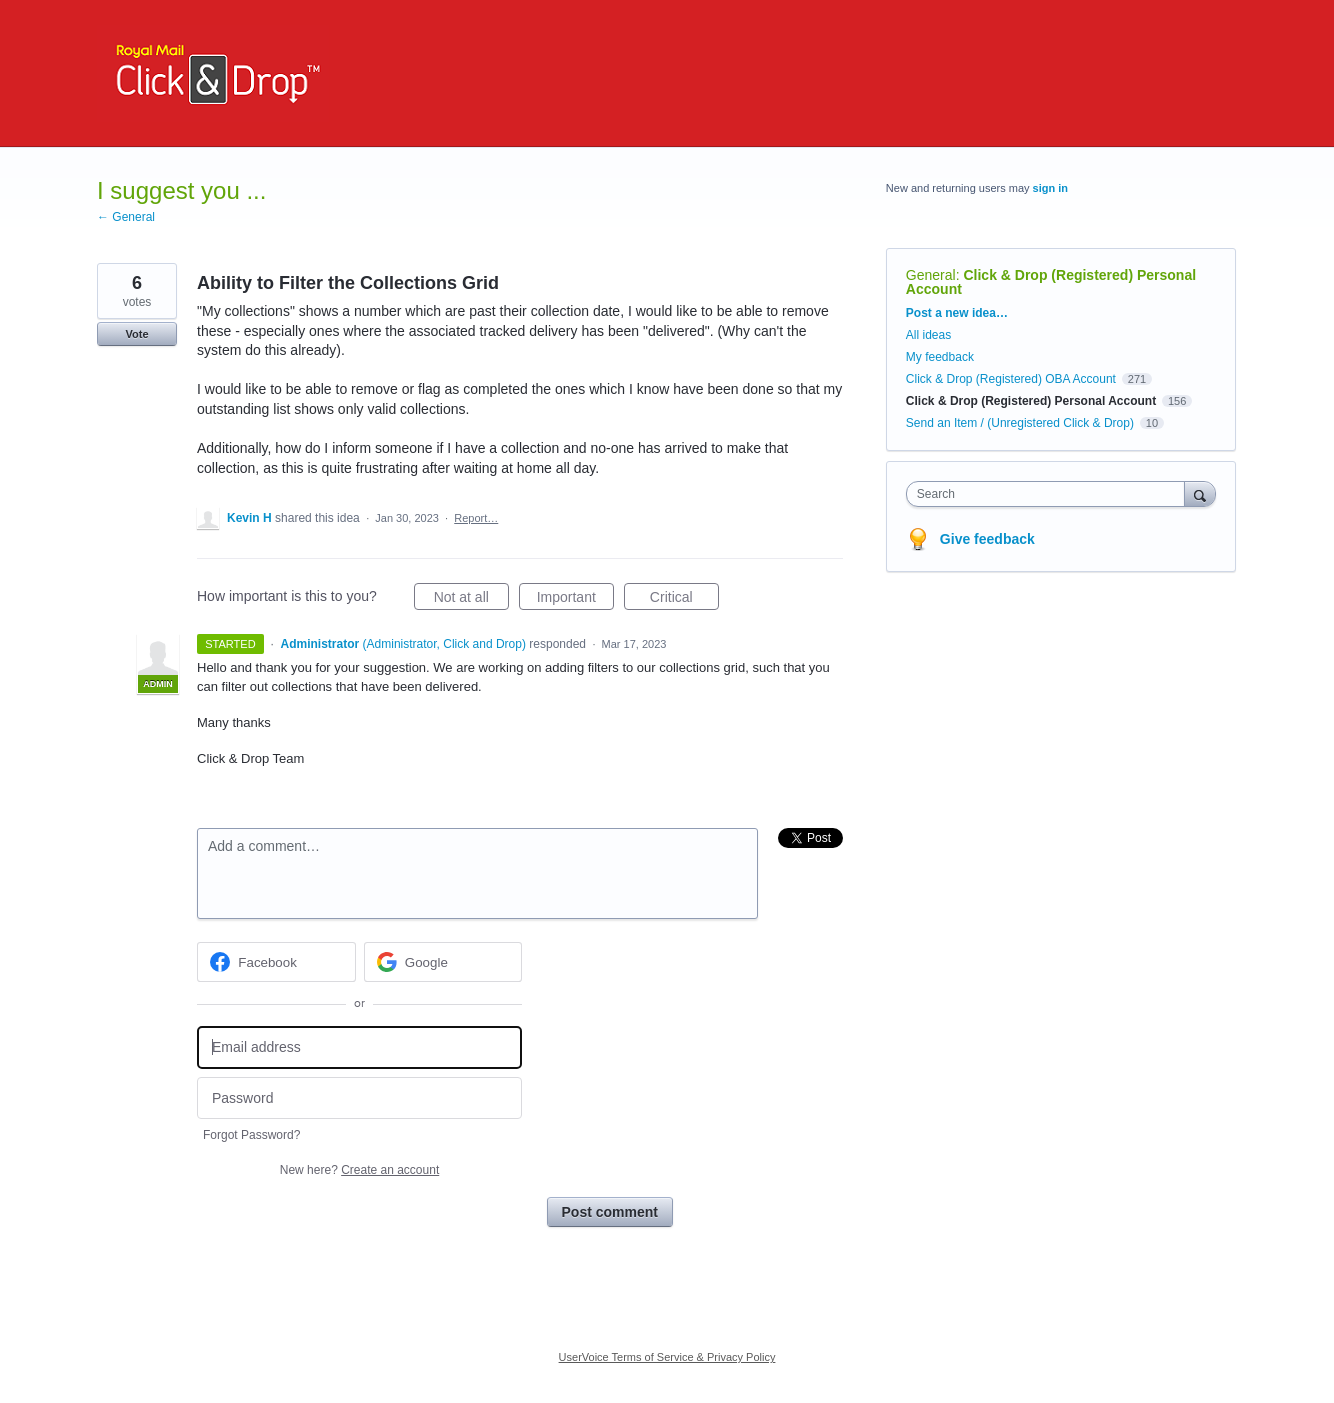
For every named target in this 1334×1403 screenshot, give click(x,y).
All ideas (928, 335)
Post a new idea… (957, 313)
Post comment (610, 1212)
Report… (476, 518)
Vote (136, 334)
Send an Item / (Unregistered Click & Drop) (1020, 423)
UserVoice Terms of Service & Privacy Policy (667, 1357)
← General (126, 217)
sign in (1050, 188)
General (931, 275)
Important (575, 600)
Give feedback (987, 539)
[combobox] (1050, 494)
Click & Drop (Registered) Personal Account (1051, 282)
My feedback (940, 357)
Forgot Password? (251, 1135)
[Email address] (359, 1047)
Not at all (471, 600)
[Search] (1200, 493)
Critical (684, 600)
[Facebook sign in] (276, 962)
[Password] (359, 1098)
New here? (359, 1170)
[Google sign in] (443, 962)
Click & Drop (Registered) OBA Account (1011, 379)
